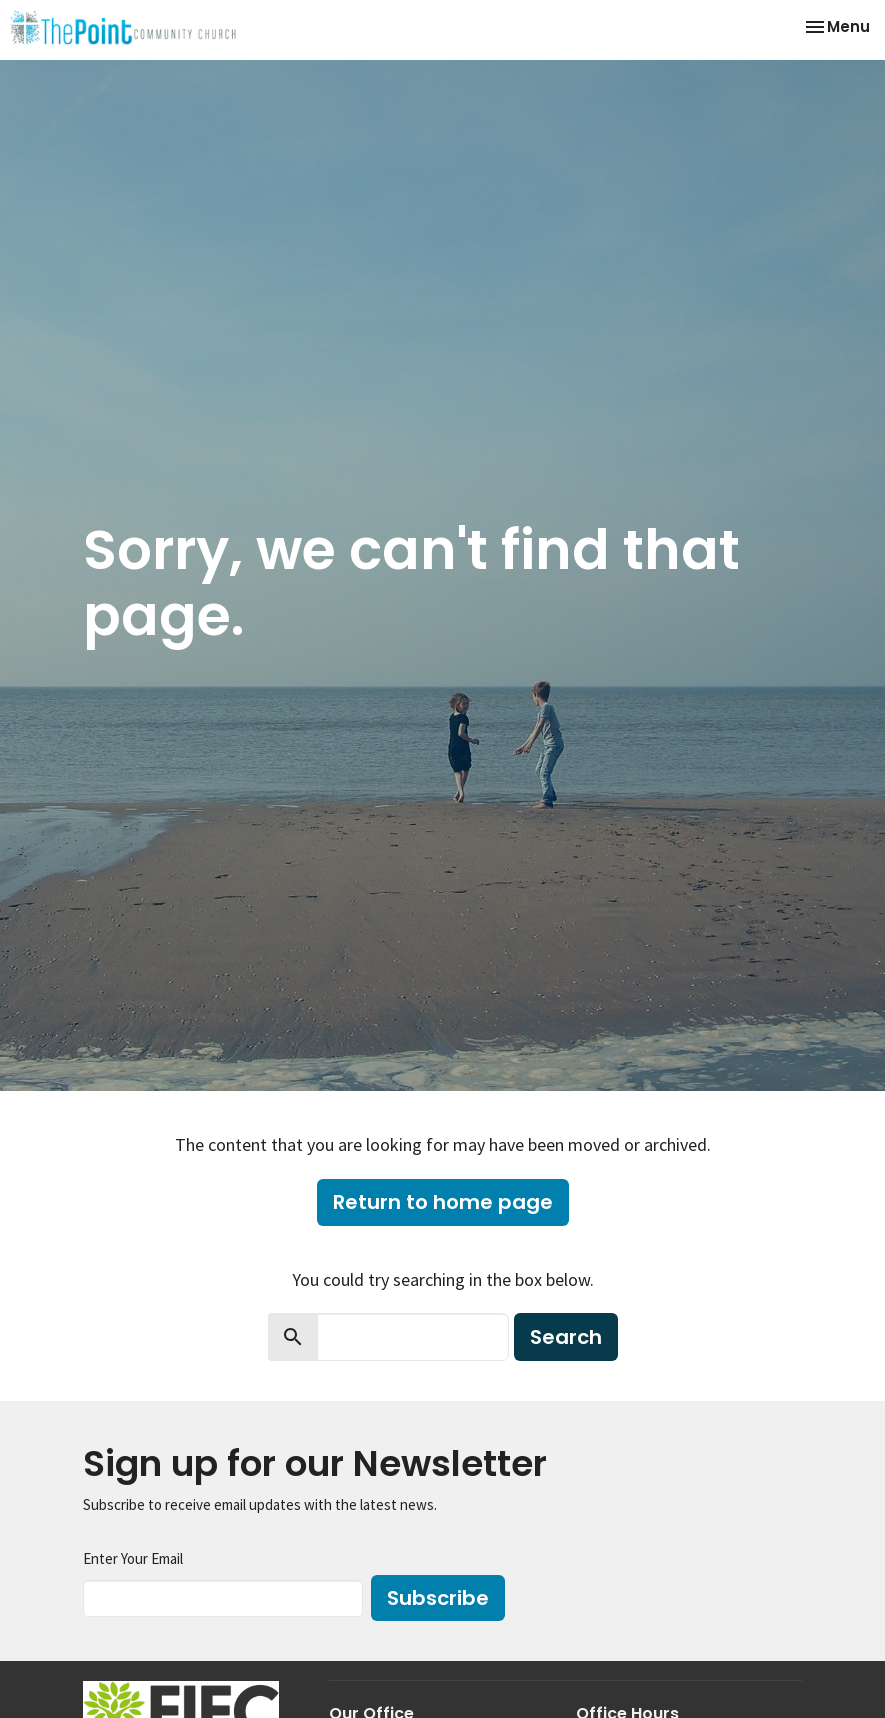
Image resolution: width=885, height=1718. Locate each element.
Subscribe (438, 1598)
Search (566, 1337)
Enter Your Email (133, 1558)
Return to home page (443, 1202)
